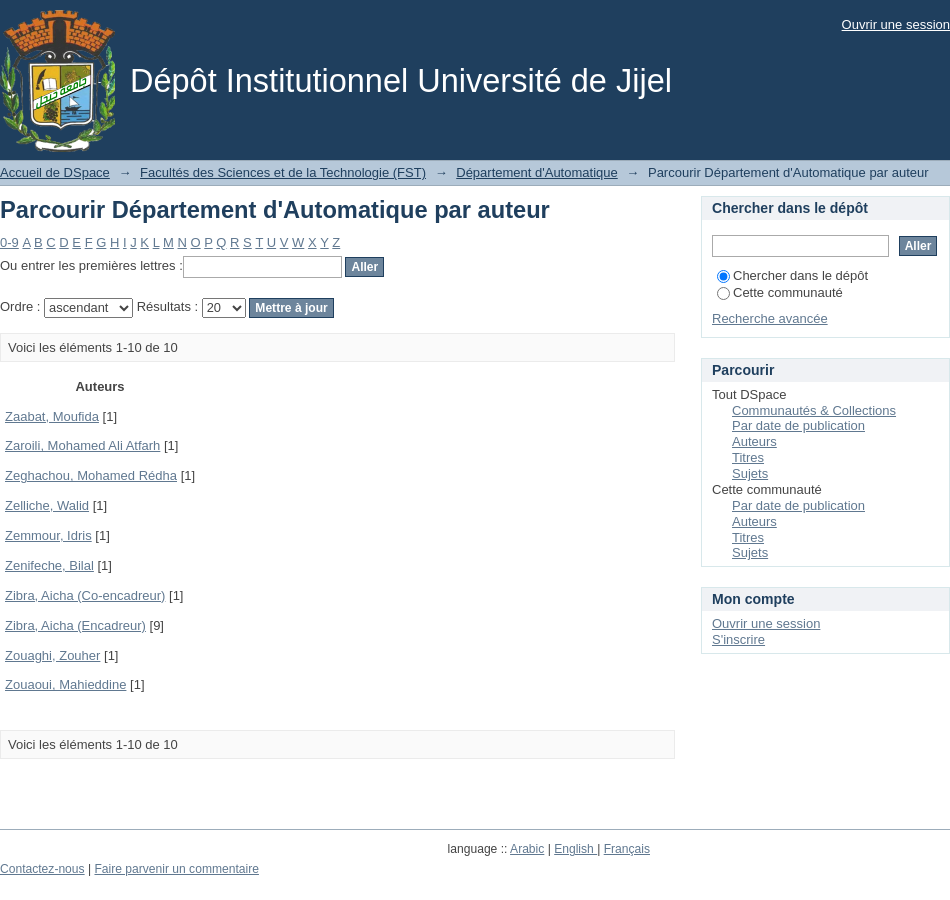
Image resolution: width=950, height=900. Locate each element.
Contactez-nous (42, 869)
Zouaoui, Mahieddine (65, 684)
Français (627, 849)
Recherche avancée (770, 318)
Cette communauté (780, 292)
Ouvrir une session (896, 24)
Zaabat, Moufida (52, 416)
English (575, 849)
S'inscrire (738, 639)
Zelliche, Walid (47, 505)
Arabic (527, 849)
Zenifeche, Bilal (49, 565)
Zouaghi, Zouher (52, 655)
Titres (748, 457)
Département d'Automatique (536, 172)
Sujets (750, 473)
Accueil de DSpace (55, 172)
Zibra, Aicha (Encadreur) (75, 625)
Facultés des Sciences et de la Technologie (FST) (283, 172)
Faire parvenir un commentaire (176, 869)
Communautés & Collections (814, 410)
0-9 (9, 242)
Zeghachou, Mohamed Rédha (91, 475)
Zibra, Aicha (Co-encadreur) (85, 595)
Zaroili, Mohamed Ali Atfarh (82, 445)
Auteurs (754, 441)
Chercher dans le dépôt (792, 275)
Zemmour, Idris (48, 535)
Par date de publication (798, 425)
